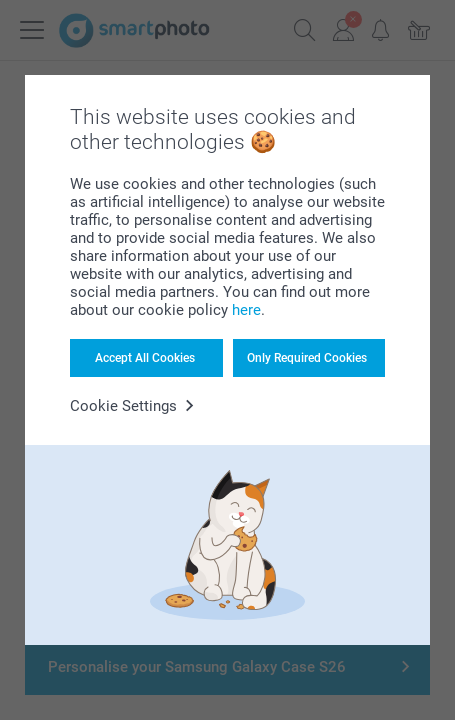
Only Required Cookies (307, 358)
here (246, 310)
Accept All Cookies (145, 358)
